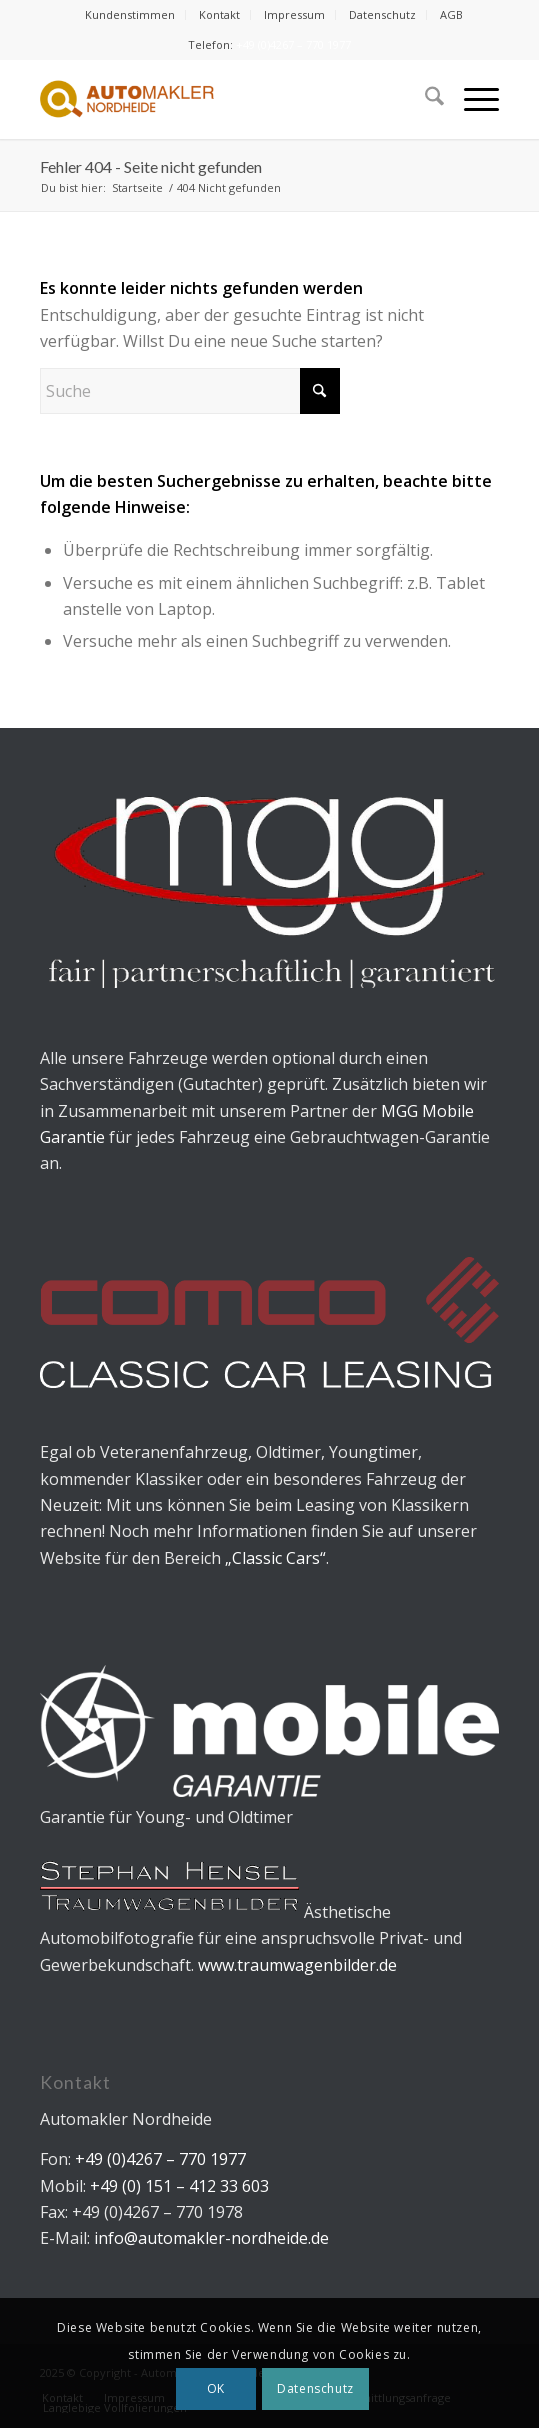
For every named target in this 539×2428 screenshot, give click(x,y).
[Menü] (471, 99)
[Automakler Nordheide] (223, 99)
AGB (451, 14)
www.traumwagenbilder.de (297, 1965)
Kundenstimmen (130, 14)
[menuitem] (130, 15)
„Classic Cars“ (275, 1558)
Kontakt (219, 14)
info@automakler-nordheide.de (211, 2238)
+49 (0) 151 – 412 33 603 (177, 2186)
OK (216, 2388)
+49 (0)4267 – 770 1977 (293, 44)
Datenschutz (382, 14)
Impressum (294, 14)
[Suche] (424, 99)
